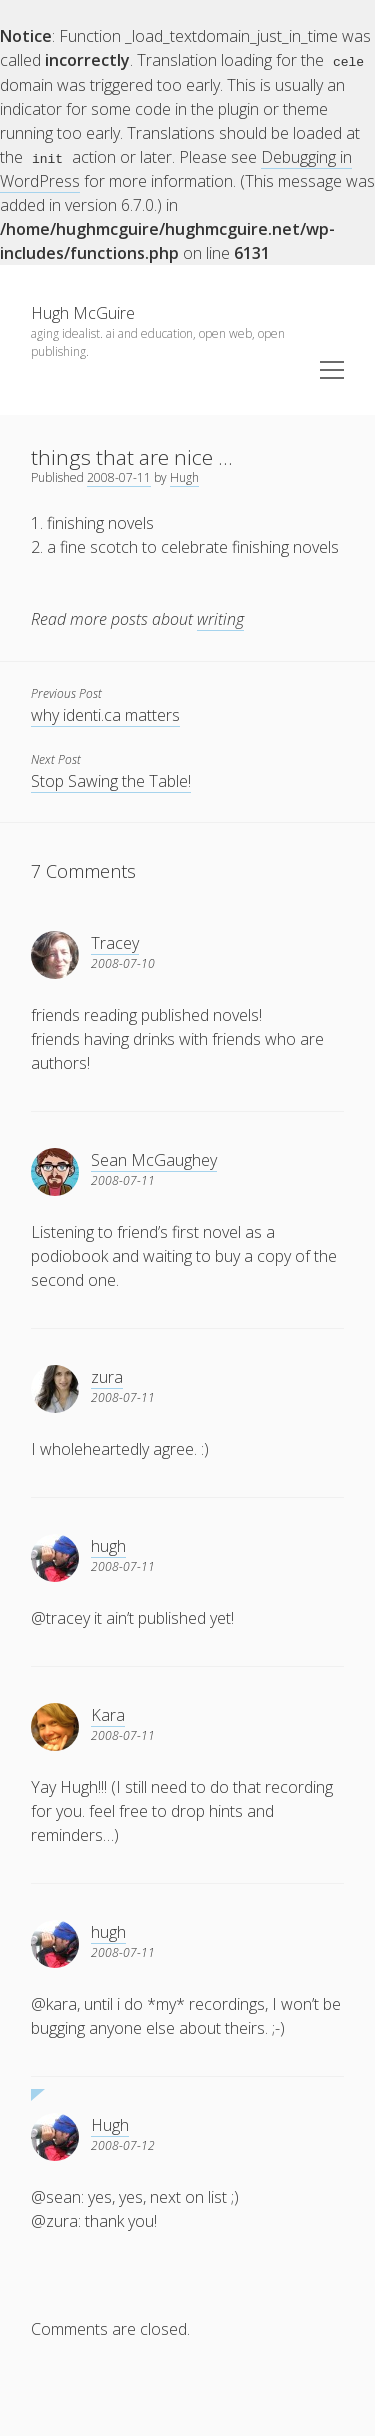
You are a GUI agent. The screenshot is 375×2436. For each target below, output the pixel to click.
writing (220, 618)
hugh (108, 1545)
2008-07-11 (119, 476)
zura (107, 1376)
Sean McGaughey (154, 1159)
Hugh (184, 476)
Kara (108, 1714)
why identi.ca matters (105, 714)
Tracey (115, 942)
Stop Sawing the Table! (111, 780)
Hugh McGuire (83, 312)
